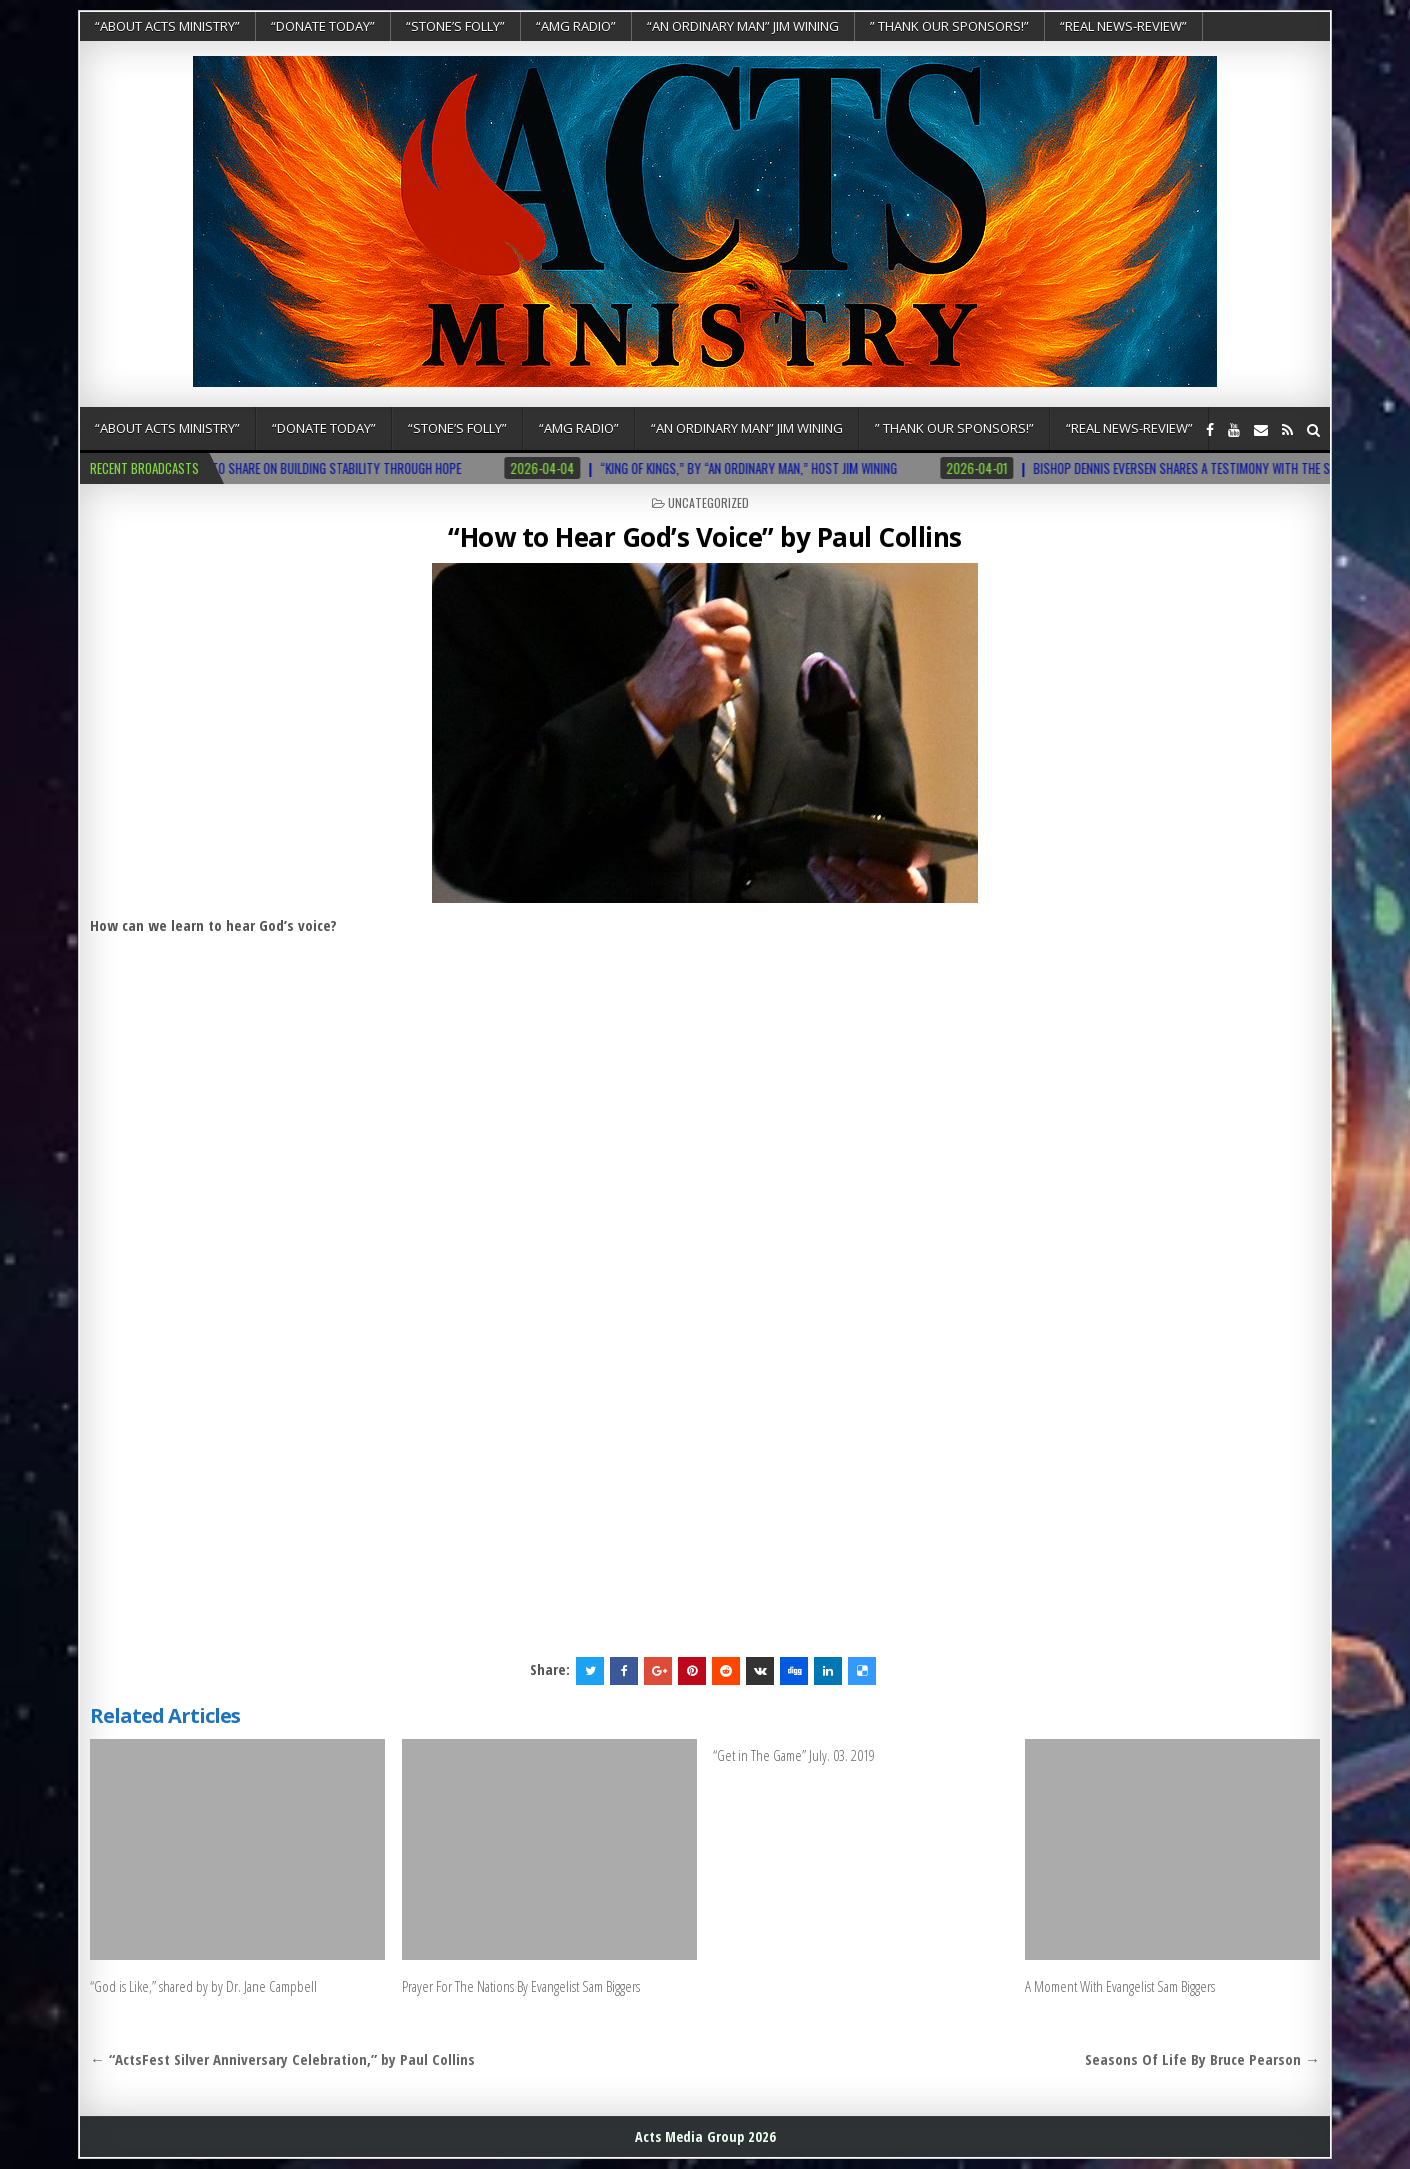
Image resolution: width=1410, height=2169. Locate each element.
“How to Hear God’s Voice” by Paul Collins (705, 537)
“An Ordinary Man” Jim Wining (743, 26)
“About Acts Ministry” (167, 26)
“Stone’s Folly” (455, 26)
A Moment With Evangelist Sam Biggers (1120, 1986)
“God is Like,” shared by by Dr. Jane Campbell (203, 1986)
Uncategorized (708, 502)
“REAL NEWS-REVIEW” (1123, 26)
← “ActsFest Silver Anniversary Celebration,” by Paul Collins (282, 2059)
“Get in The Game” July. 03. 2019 (794, 1755)
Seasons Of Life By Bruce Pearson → (1202, 2059)
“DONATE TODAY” (323, 26)
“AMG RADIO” (576, 26)
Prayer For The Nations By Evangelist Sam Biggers (521, 1986)
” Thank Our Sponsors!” (949, 26)
